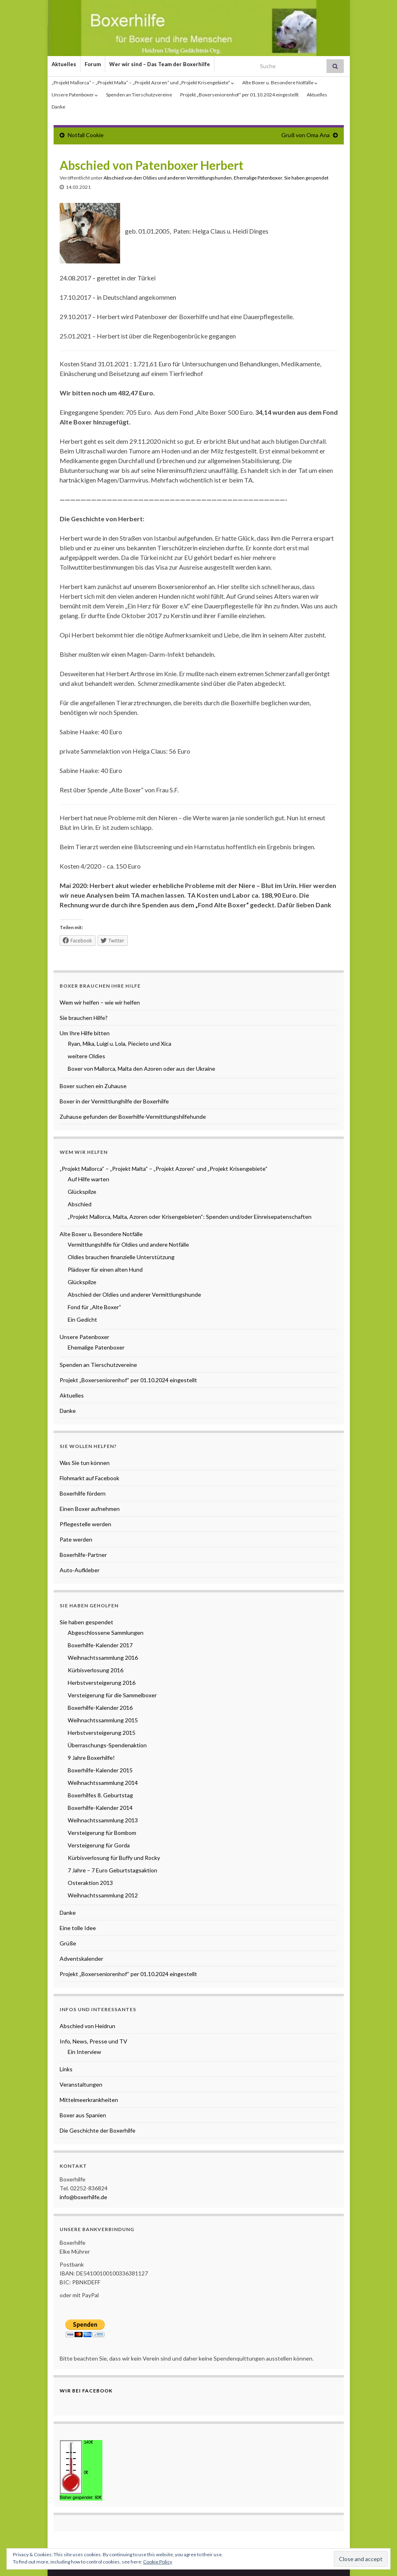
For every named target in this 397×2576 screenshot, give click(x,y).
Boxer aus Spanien (83, 2115)
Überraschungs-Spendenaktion (107, 1745)
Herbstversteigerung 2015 (101, 1732)
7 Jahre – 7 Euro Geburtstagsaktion (112, 1870)
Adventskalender (81, 1958)
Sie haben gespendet (306, 178)
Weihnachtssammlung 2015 (103, 1720)
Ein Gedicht (82, 1319)
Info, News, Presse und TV (93, 2041)
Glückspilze (82, 1191)
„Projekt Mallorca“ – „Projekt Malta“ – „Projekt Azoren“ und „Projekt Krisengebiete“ (143, 82)
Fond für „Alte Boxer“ (94, 1307)
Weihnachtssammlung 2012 (103, 1895)
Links (66, 2069)
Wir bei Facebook (86, 2391)
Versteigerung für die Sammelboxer (112, 1695)
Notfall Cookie (86, 135)
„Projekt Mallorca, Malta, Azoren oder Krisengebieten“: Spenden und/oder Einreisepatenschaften (190, 1216)
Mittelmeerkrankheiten (89, 2099)
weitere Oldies (86, 1056)
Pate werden (76, 1539)
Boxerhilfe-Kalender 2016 (100, 1707)
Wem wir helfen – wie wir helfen (100, 1002)
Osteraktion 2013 (90, 1882)
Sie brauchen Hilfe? (84, 1017)
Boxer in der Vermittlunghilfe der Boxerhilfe (114, 1101)
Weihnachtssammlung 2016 (103, 1657)
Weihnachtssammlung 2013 (103, 1820)
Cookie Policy (157, 2562)
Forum (93, 64)
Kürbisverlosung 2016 (95, 1670)
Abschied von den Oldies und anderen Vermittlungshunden (168, 178)
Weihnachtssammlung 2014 (103, 1782)
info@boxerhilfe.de (83, 2197)
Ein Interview (84, 2051)
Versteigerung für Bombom (102, 1832)
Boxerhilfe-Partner (83, 1554)
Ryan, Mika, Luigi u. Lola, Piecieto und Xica (119, 1043)
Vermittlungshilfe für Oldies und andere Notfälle (128, 1244)
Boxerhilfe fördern (83, 1493)
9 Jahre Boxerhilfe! (91, 1757)
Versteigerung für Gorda (99, 1845)
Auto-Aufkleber (80, 1570)
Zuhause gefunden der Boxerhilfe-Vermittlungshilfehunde (133, 1116)
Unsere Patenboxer (75, 95)
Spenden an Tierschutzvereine (139, 95)
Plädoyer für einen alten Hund (105, 1269)
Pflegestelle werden (85, 1524)
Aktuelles (64, 64)
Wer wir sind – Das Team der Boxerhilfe (159, 64)
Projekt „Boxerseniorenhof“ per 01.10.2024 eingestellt (239, 95)
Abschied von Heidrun (87, 2025)
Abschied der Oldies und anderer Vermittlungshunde (134, 1294)
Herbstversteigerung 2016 (101, 1682)
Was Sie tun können (85, 1462)
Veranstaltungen (81, 2084)
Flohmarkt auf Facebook (89, 1478)
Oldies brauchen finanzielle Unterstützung (121, 1257)
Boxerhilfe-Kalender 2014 (100, 1807)
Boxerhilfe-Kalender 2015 (100, 1770)
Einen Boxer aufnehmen (90, 1508)
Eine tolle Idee (78, 1927)
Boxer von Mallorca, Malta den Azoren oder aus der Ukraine (141, 1068)
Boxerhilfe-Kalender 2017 (100, 1645)
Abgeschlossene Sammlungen (105, 1632)
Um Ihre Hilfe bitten (85, 1033)
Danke (58, 107)
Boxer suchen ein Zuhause (93, 1085)
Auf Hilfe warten (88, 1179)
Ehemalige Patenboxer (258, 178)
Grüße (68, 1943)
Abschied (79, 1204)
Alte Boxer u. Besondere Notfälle (280, 82)
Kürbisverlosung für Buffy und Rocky (114, 1857)
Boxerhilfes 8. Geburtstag (100, 1795)
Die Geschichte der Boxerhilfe (97, 2130)
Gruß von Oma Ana (305, 135)
